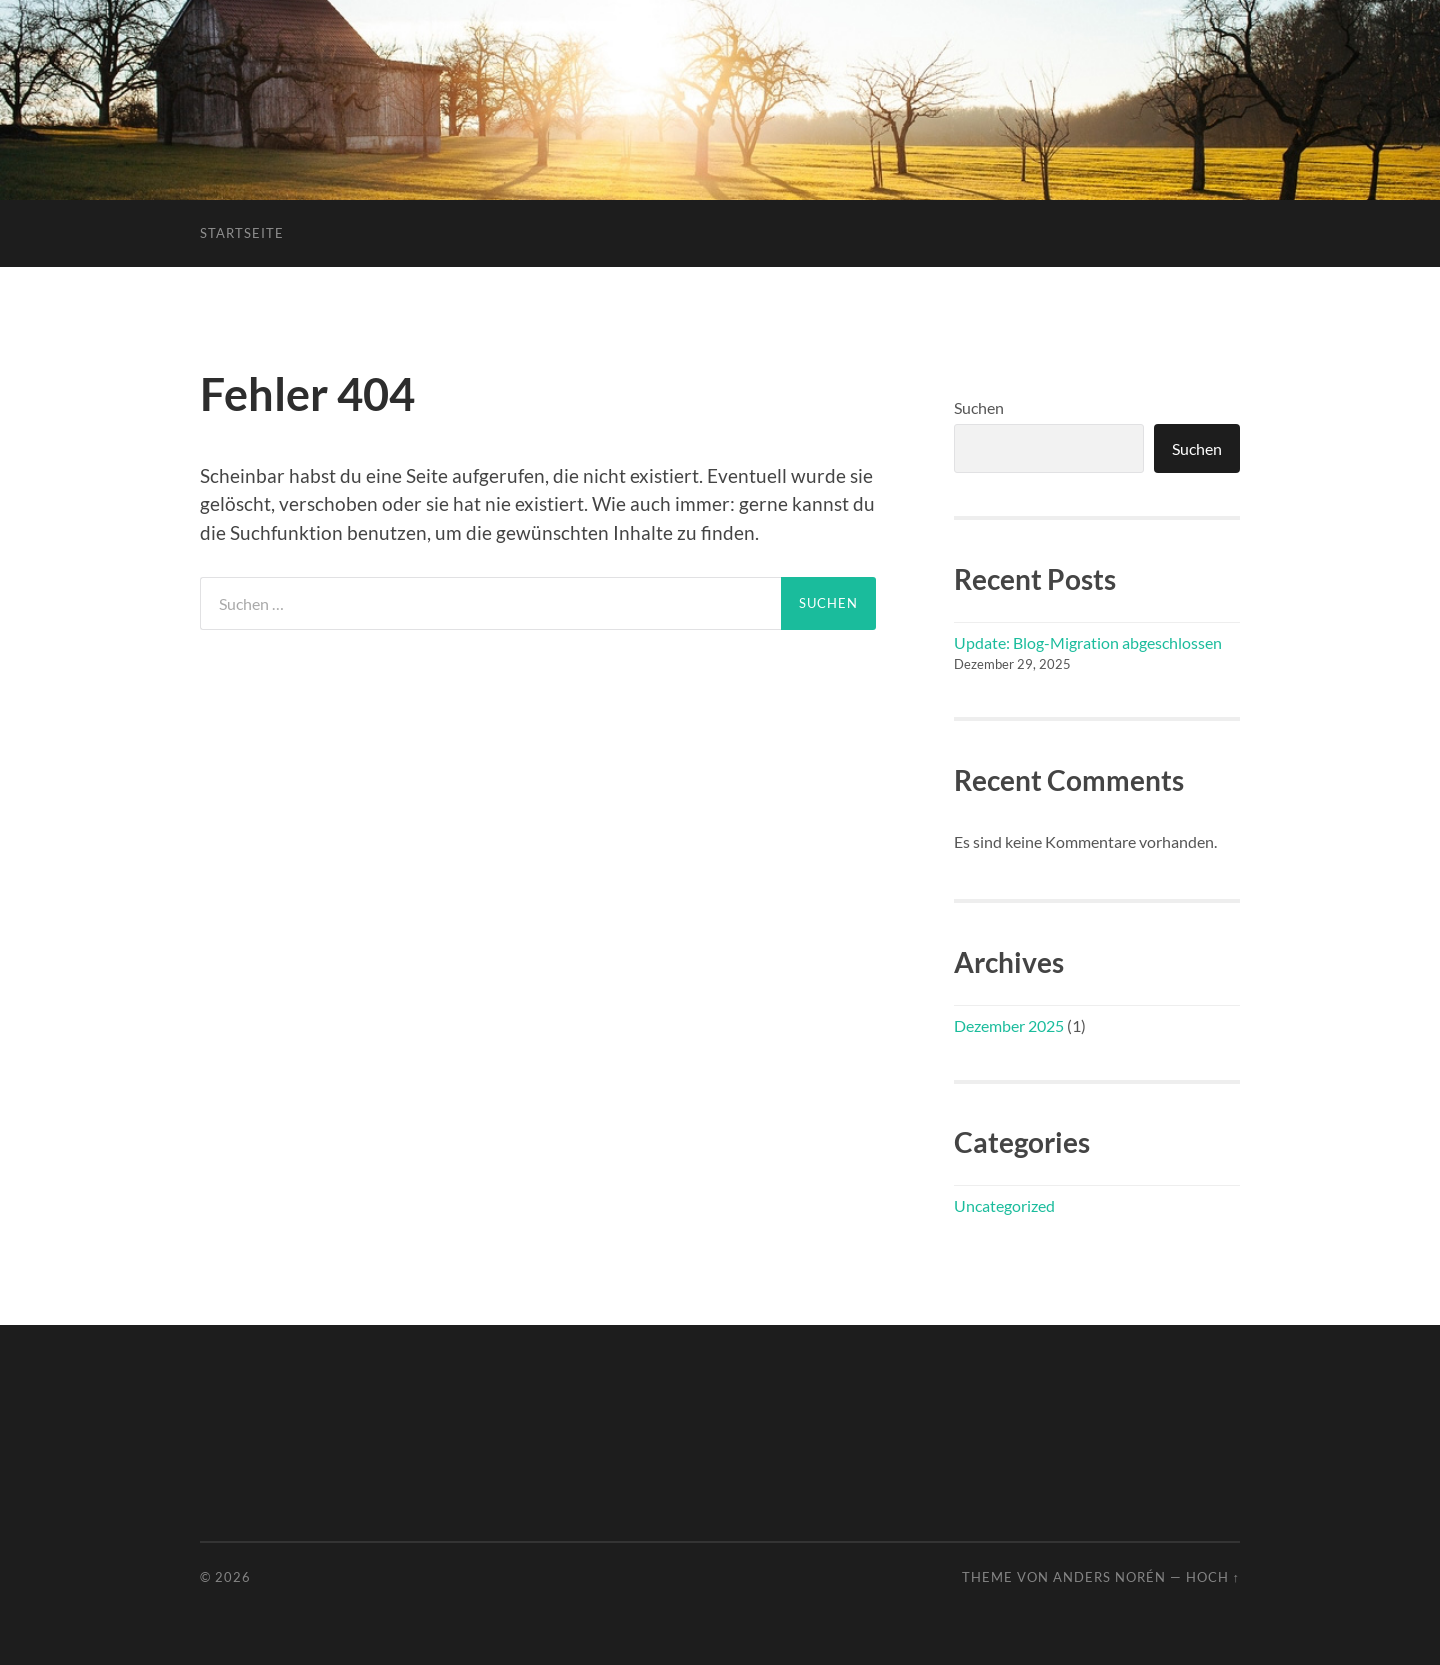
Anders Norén (1109, 1577)
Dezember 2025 (1009, 1025)
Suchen (979, 407)
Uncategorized (1004, 1205)
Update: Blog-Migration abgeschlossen (1088, 642)
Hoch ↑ (1213, 1577)
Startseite (242, 233)
